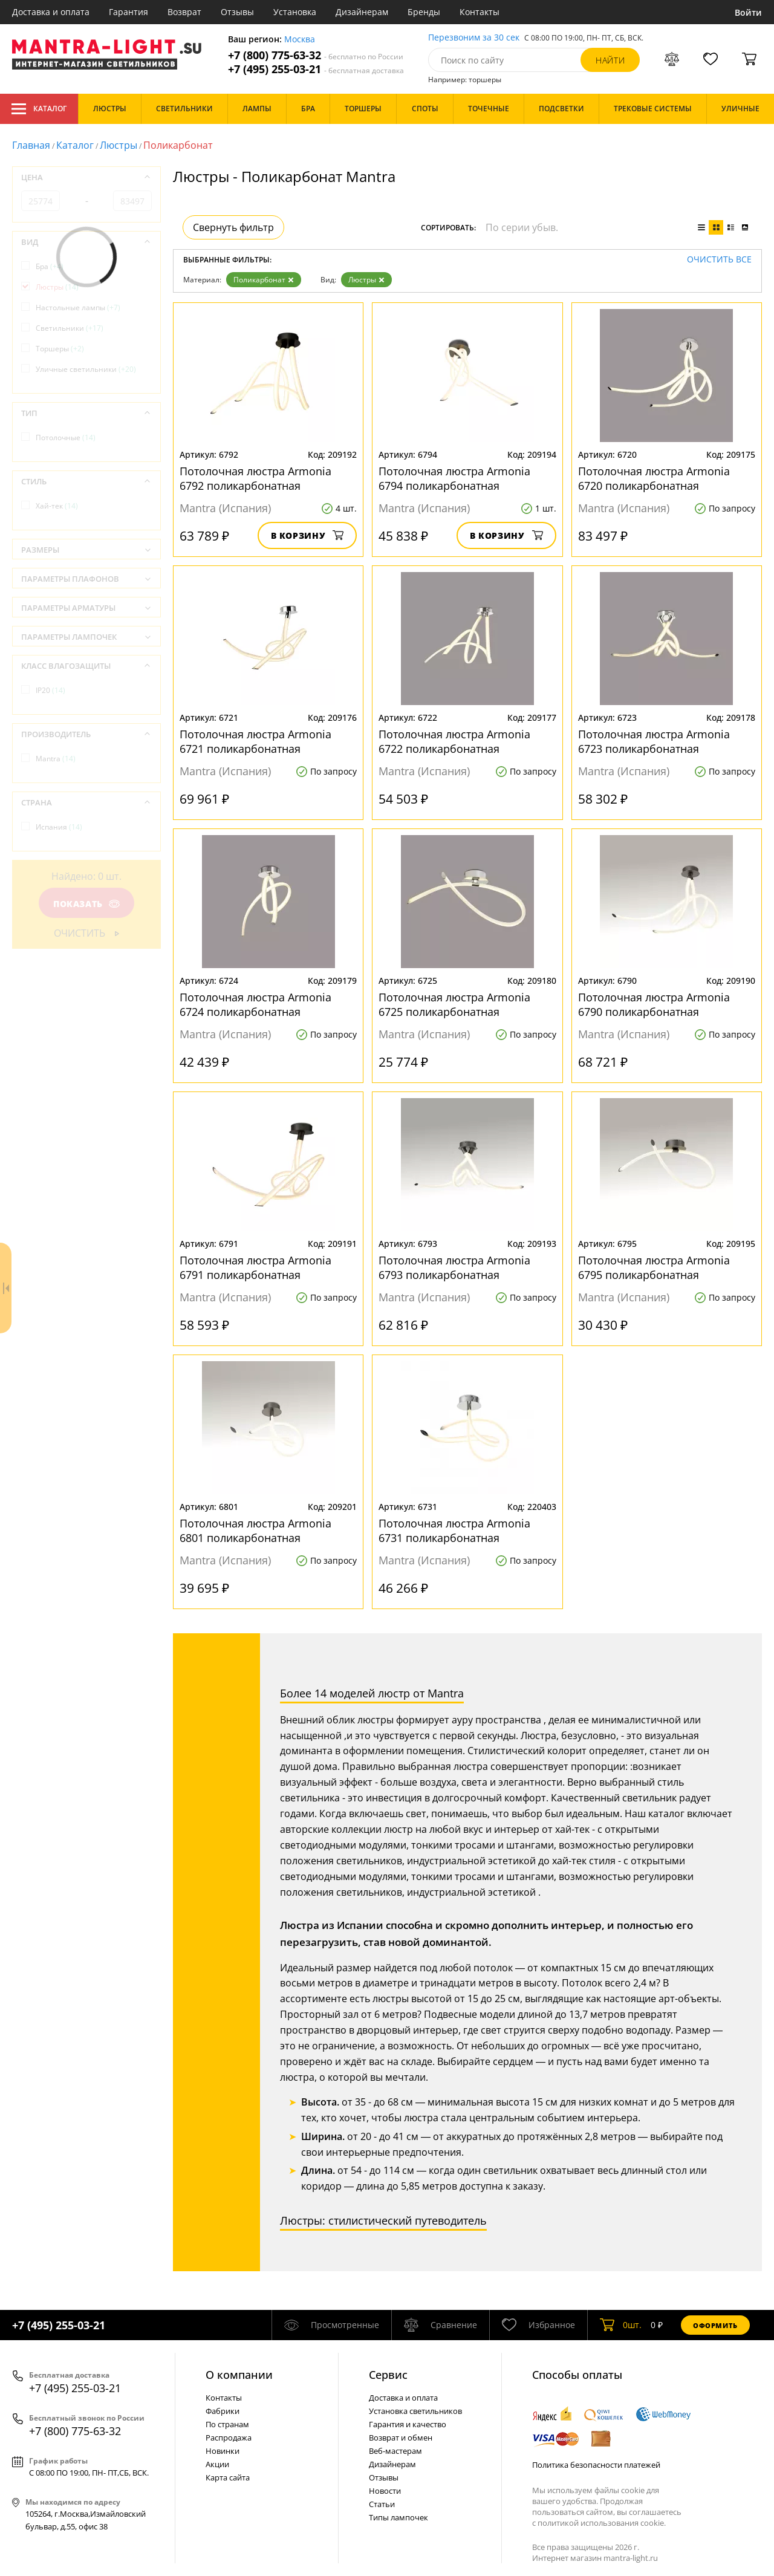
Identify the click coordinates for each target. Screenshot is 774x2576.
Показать (86, 903)
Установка (294, 12)
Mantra (56, 758)
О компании (239, 2374)
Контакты (479, 12)
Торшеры (60, 348)
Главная (31, 145)
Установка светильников (415, 2410)
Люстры (118, 145)
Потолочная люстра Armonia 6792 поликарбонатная (255, 478)
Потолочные (66, 437)
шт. (621, 2325)
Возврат (184, 12)
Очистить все (719, 260)
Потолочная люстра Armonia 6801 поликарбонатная (255, 1530)
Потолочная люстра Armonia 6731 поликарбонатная (454, 1530)
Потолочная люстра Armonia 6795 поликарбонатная (654, 1267)
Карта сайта (228, 2477)
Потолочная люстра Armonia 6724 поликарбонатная (255, 1004)
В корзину (307, 535)
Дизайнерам (362, 12)
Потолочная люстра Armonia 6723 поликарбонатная (654, 741)
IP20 (50, 690)
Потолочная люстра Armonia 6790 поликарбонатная (654, 1004)
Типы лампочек (398, 2517)
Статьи (382, 2504)
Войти (748, 12)
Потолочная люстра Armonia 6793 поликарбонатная (454, 1267)
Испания (59, 827)
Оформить (715, 2325)
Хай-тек (57, 506)
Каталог (39, 109)
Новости (385, 2490)
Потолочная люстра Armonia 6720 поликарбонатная (654, 478)
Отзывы (237, 12)
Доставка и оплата (50, 12)
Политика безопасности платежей (596, 2464)
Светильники (69, 328)
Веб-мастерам (395, 2450)
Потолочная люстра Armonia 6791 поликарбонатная (255, 1267)
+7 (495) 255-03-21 (316, 69)
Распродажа (229, 2437)
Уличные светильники (86, 369)
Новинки (222, 2450)
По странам (227, 2424)
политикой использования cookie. (602, 2522)
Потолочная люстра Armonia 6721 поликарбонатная (255, 741)
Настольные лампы (78, 307)
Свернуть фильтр (233, 227)
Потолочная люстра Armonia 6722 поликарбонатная (454, 741)
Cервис (388, 2374)
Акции (217, 2464)
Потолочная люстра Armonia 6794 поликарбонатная (454, 478)
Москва (299, 39)
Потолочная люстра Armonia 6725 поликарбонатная (454, 1004)
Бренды (424, 12)
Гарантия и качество (407, 2424)
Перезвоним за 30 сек (473, 38)
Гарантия (128, 12)
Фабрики (222, 2410)
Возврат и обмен (400, 2437)
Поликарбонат (263, 280)
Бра (49, 266)
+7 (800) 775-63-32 (315, 55)
